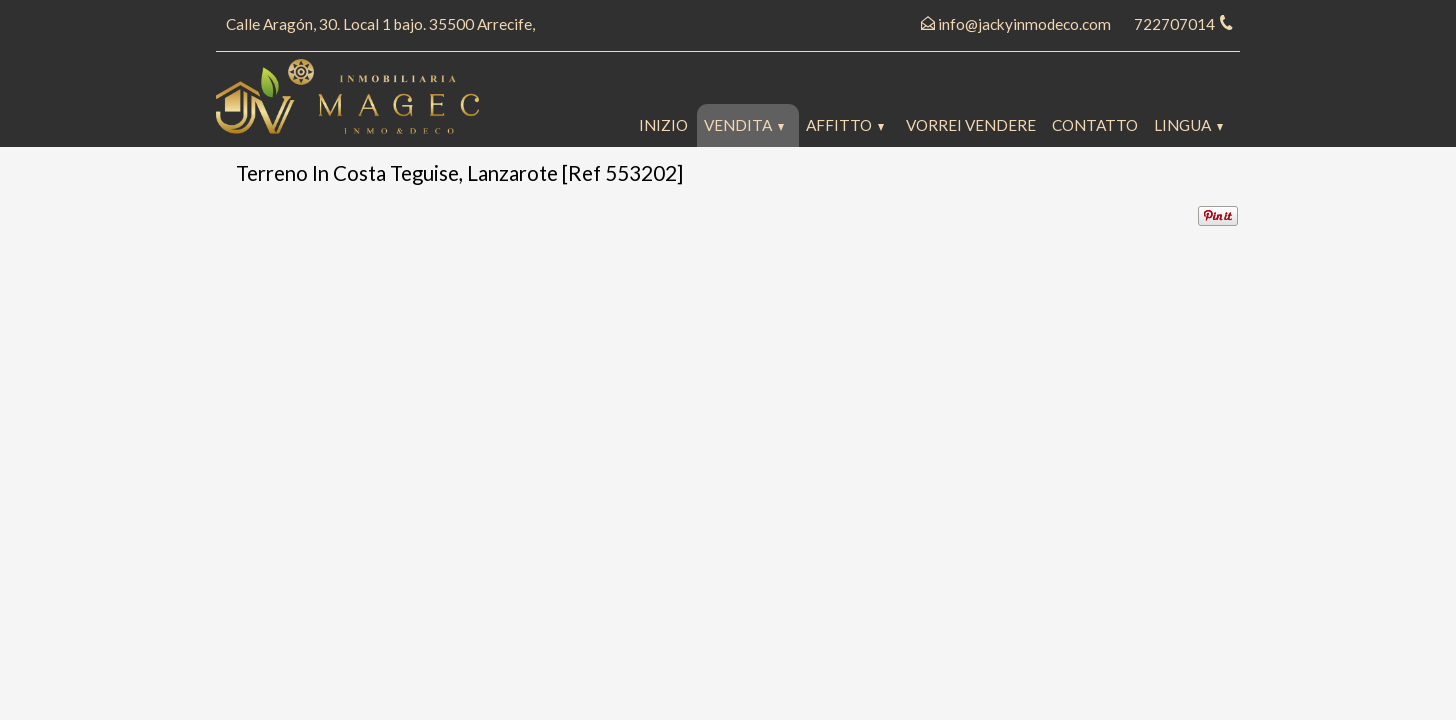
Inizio (663, 125)
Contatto (1095, 125)
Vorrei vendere (971, 125)
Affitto (845, 125)
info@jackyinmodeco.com (1024, 24)
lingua (1188, 125)
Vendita (744, 125)
